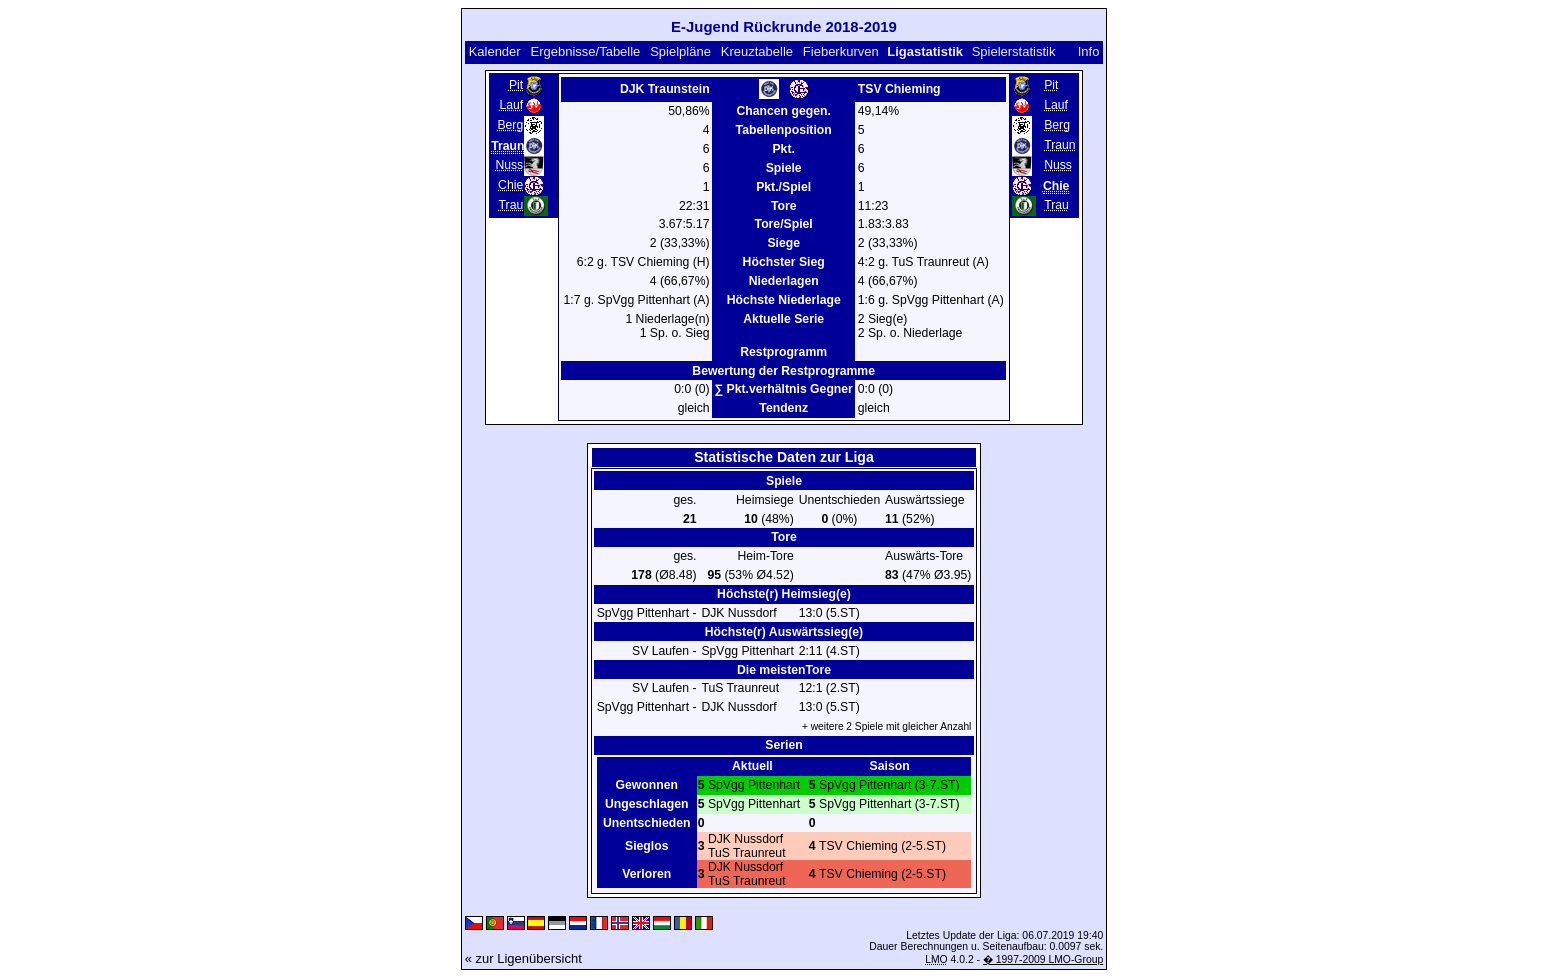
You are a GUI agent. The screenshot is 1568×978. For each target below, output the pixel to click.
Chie (510, 185)
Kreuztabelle (757, 51)
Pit (516, 85)
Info (1089, 51)
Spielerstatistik (1014, 51)
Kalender (495, 51)
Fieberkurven (841, 51)
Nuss (509, 165)
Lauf (511, 105)
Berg (510, 125)
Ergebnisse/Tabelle (586, 51)
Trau (511, 205)
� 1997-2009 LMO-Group (1043, 959)
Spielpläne (680, 51)
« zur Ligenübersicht (523, 958)
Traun (1059, 145)
